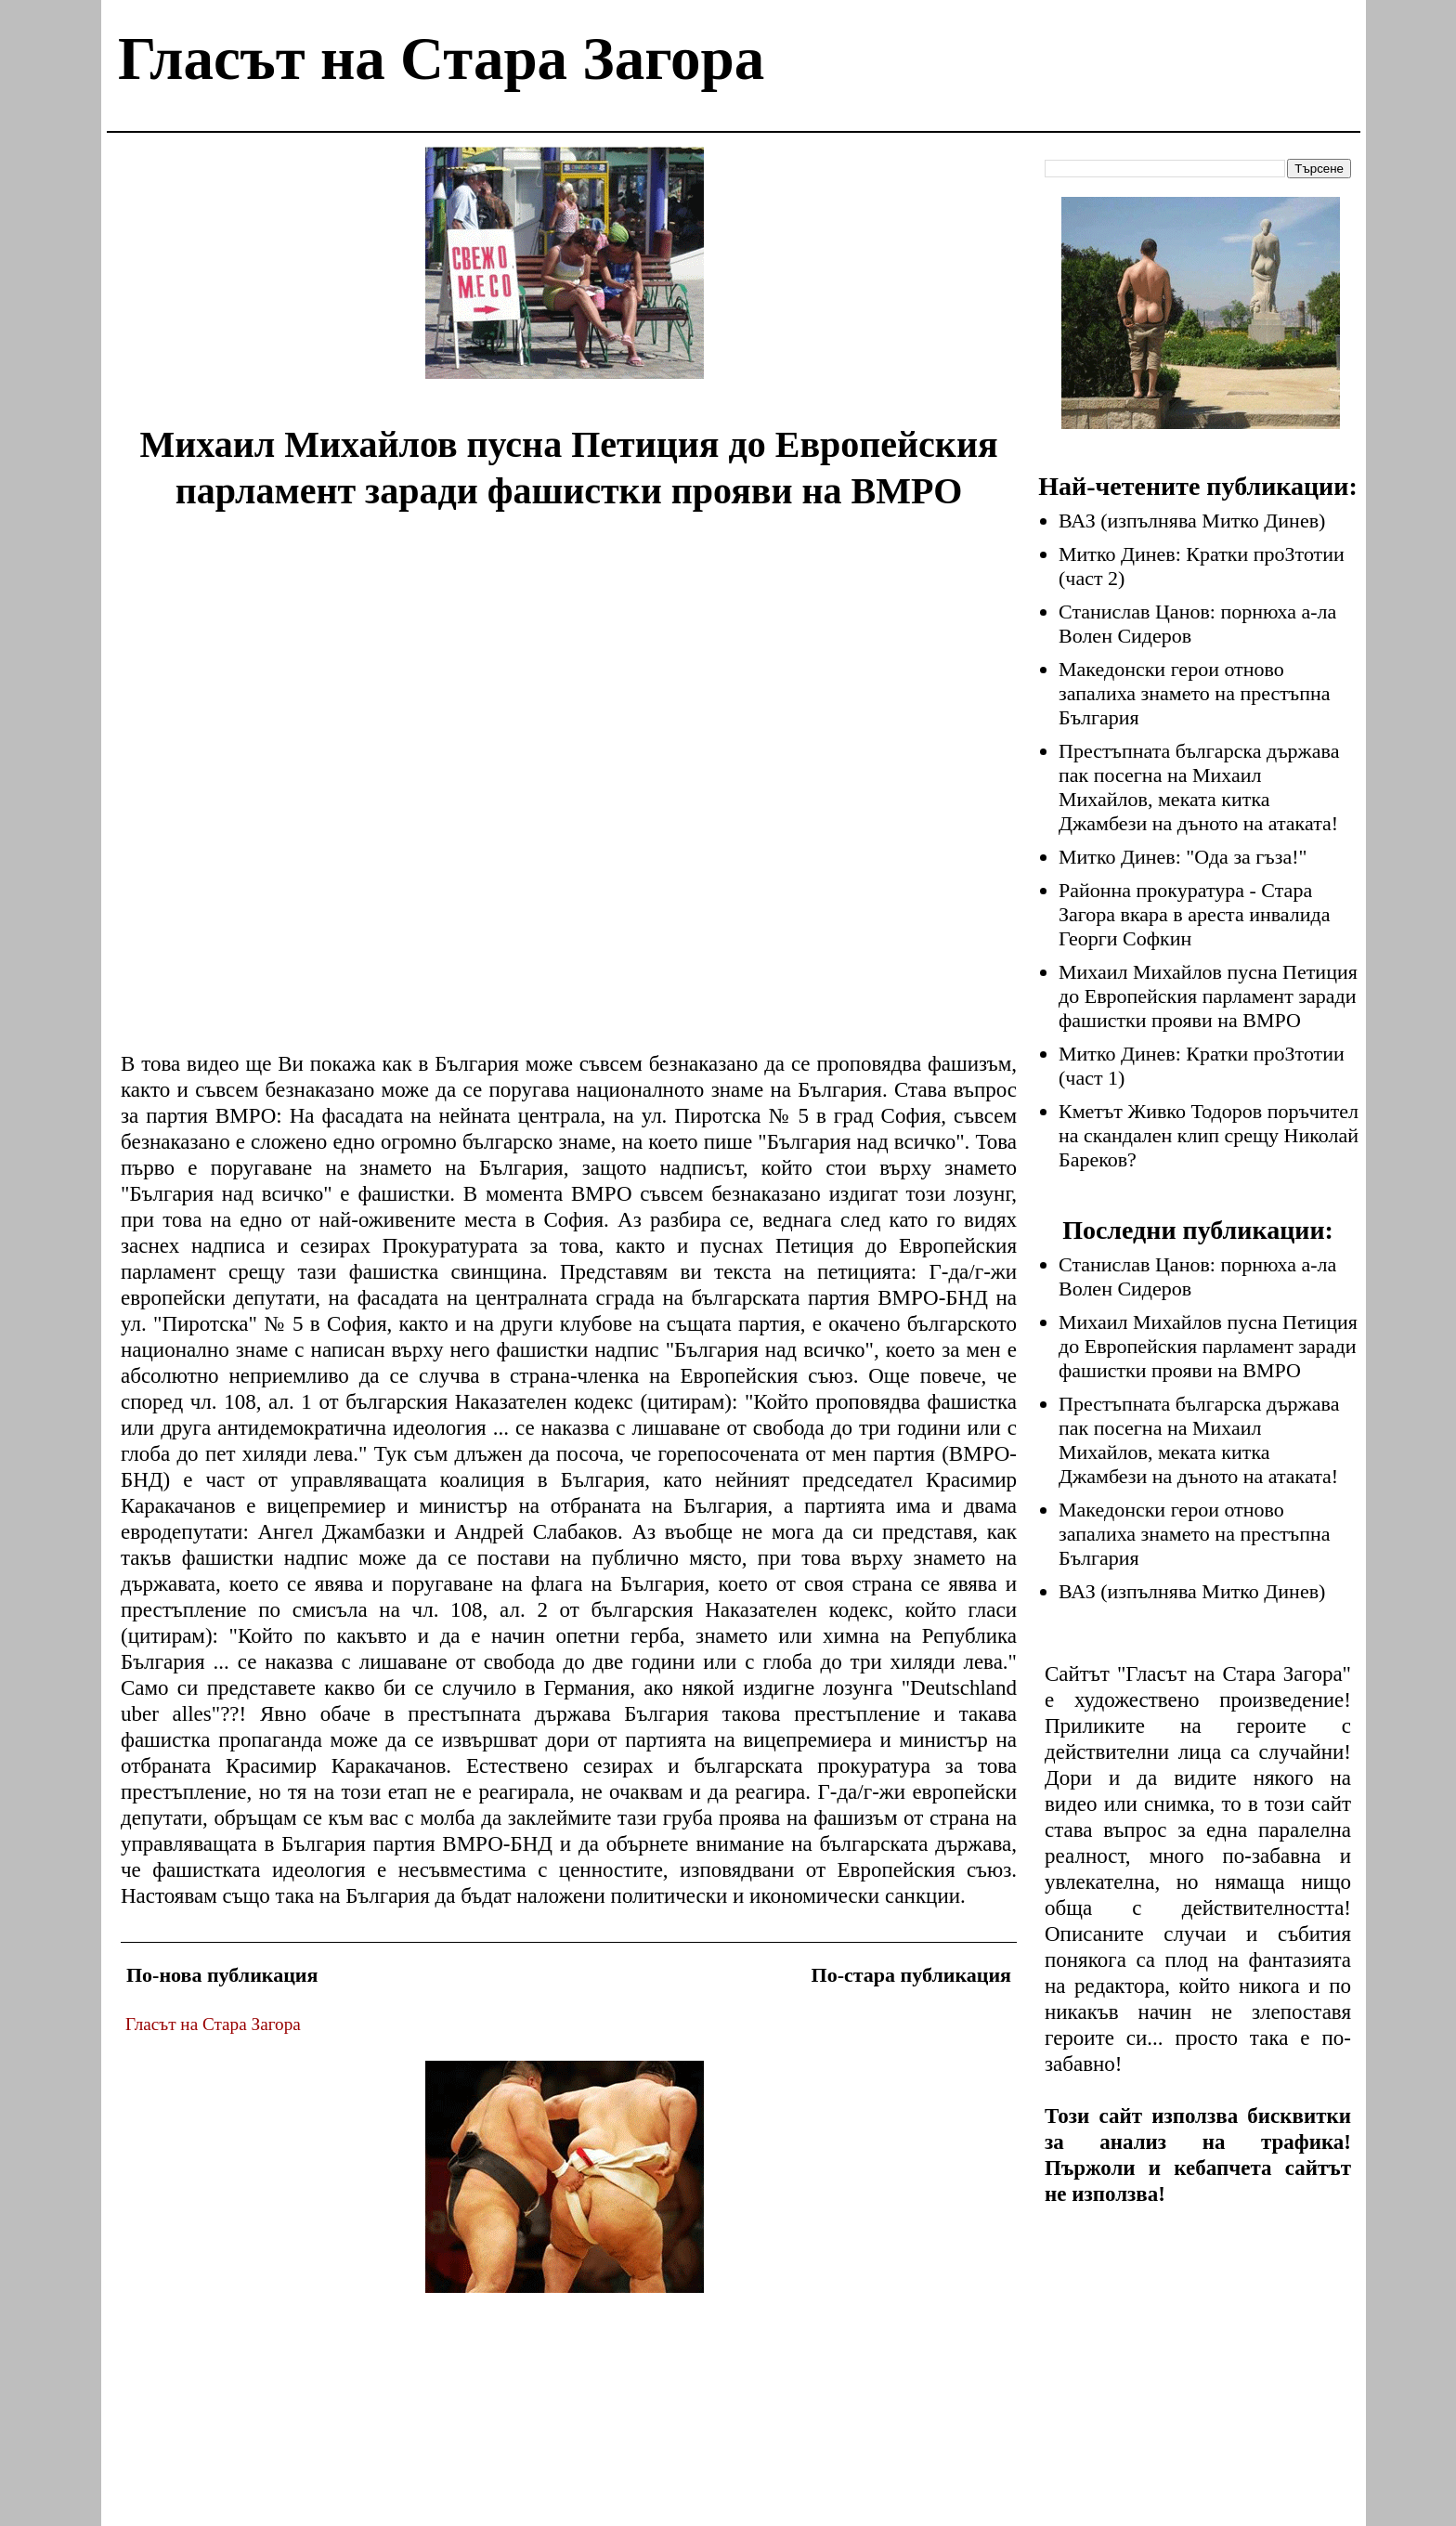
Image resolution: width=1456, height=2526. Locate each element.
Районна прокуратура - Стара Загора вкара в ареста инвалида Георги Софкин (1195, 914)
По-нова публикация (222, 1974)
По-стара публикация (911, 1974)
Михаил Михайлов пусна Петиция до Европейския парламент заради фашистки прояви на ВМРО (1208, 996)
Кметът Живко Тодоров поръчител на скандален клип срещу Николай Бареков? (1208, 1135)
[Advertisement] (565, 277)
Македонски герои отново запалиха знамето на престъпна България (1195, 693)
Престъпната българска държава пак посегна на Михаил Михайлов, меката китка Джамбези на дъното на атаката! (1199, 787)
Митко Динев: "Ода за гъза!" (1183, 856)
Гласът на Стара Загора (441, 58)
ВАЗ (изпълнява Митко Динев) (1192, 520)
